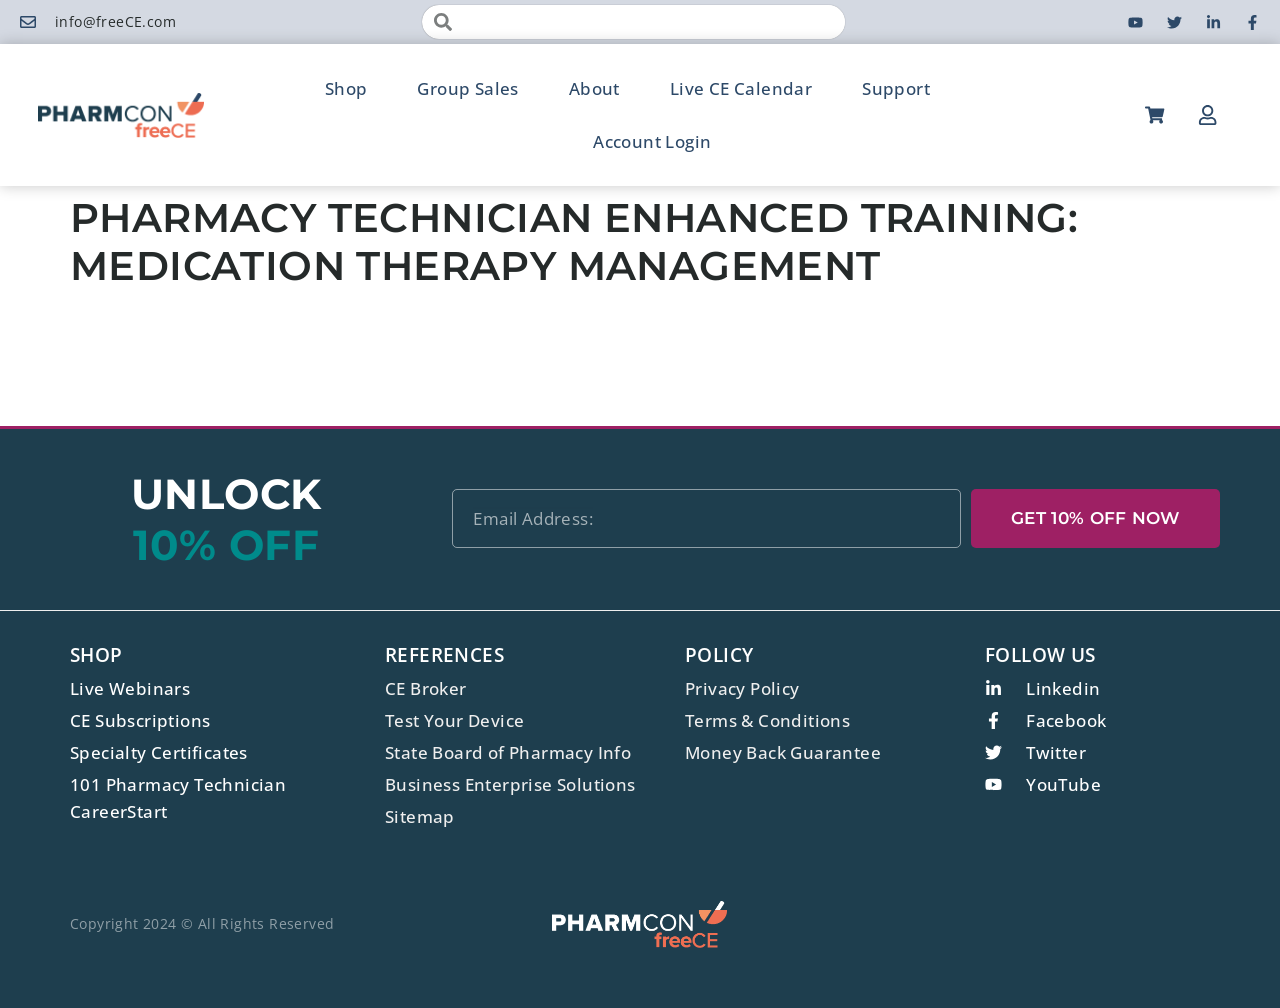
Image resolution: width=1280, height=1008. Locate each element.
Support (896, 88)
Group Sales (467, 88)
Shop (346, 88)
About (594, 88)
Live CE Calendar (741, 88)
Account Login (652, 141)
